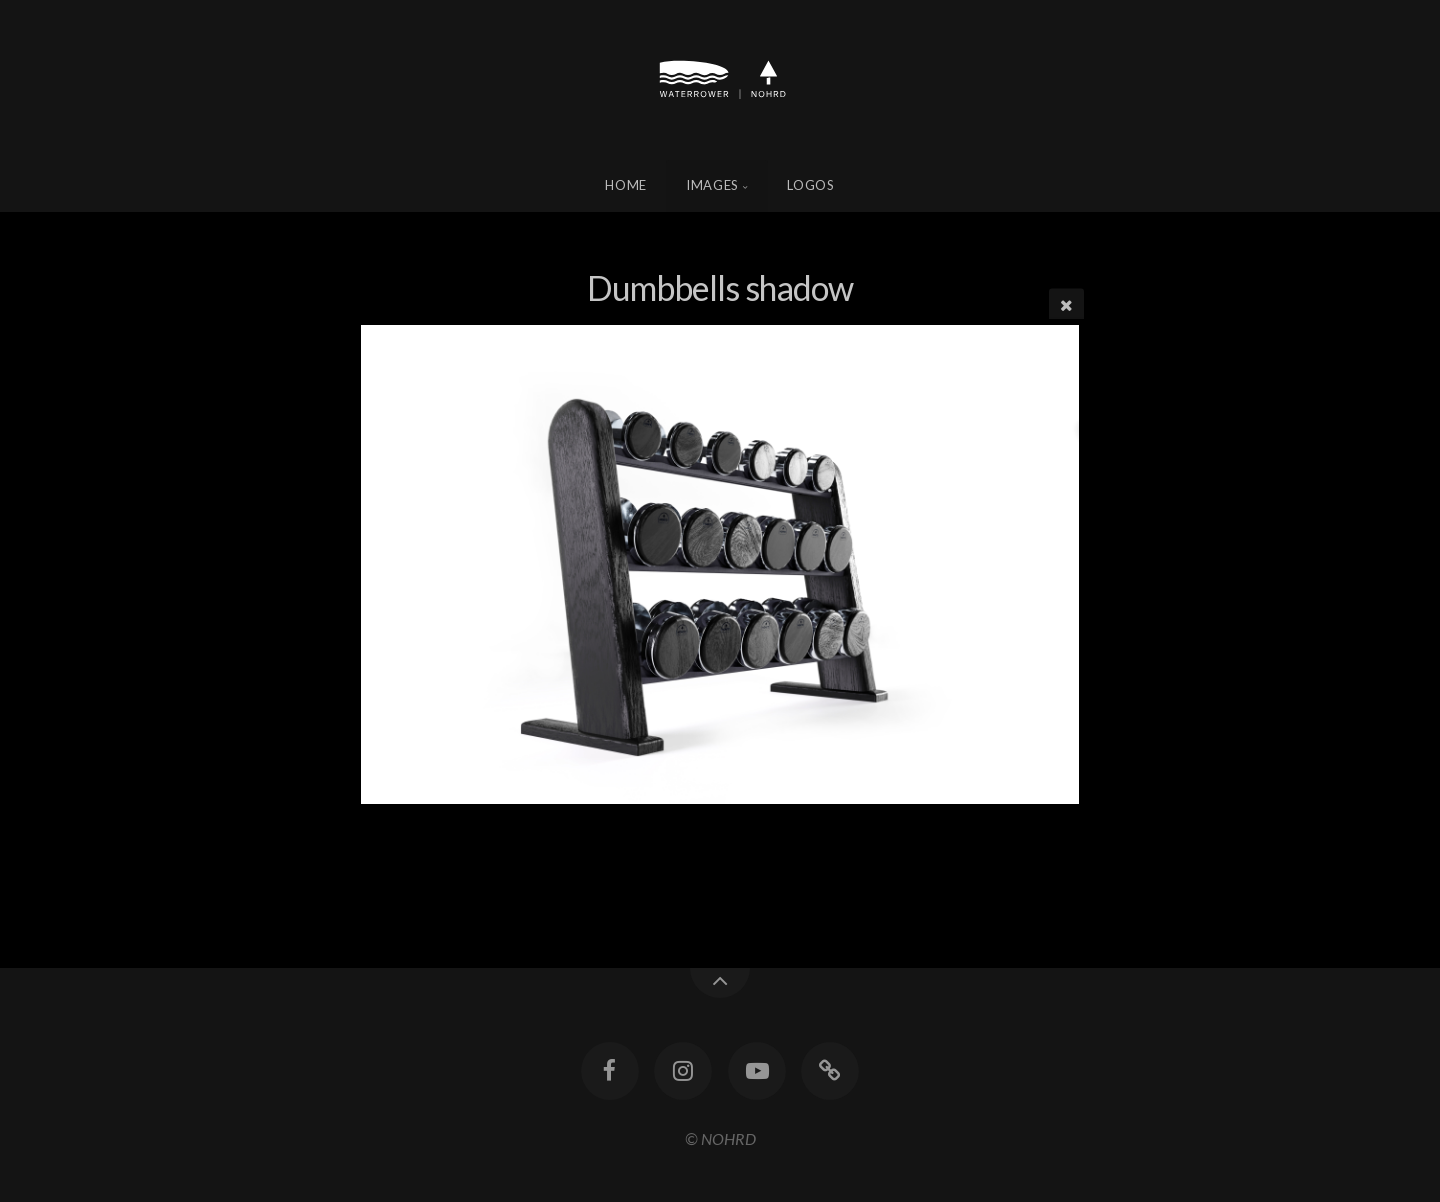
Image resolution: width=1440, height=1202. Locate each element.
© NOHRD (720, 1138)
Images (712, 185)
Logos (810, 185)
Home (626, 185)
